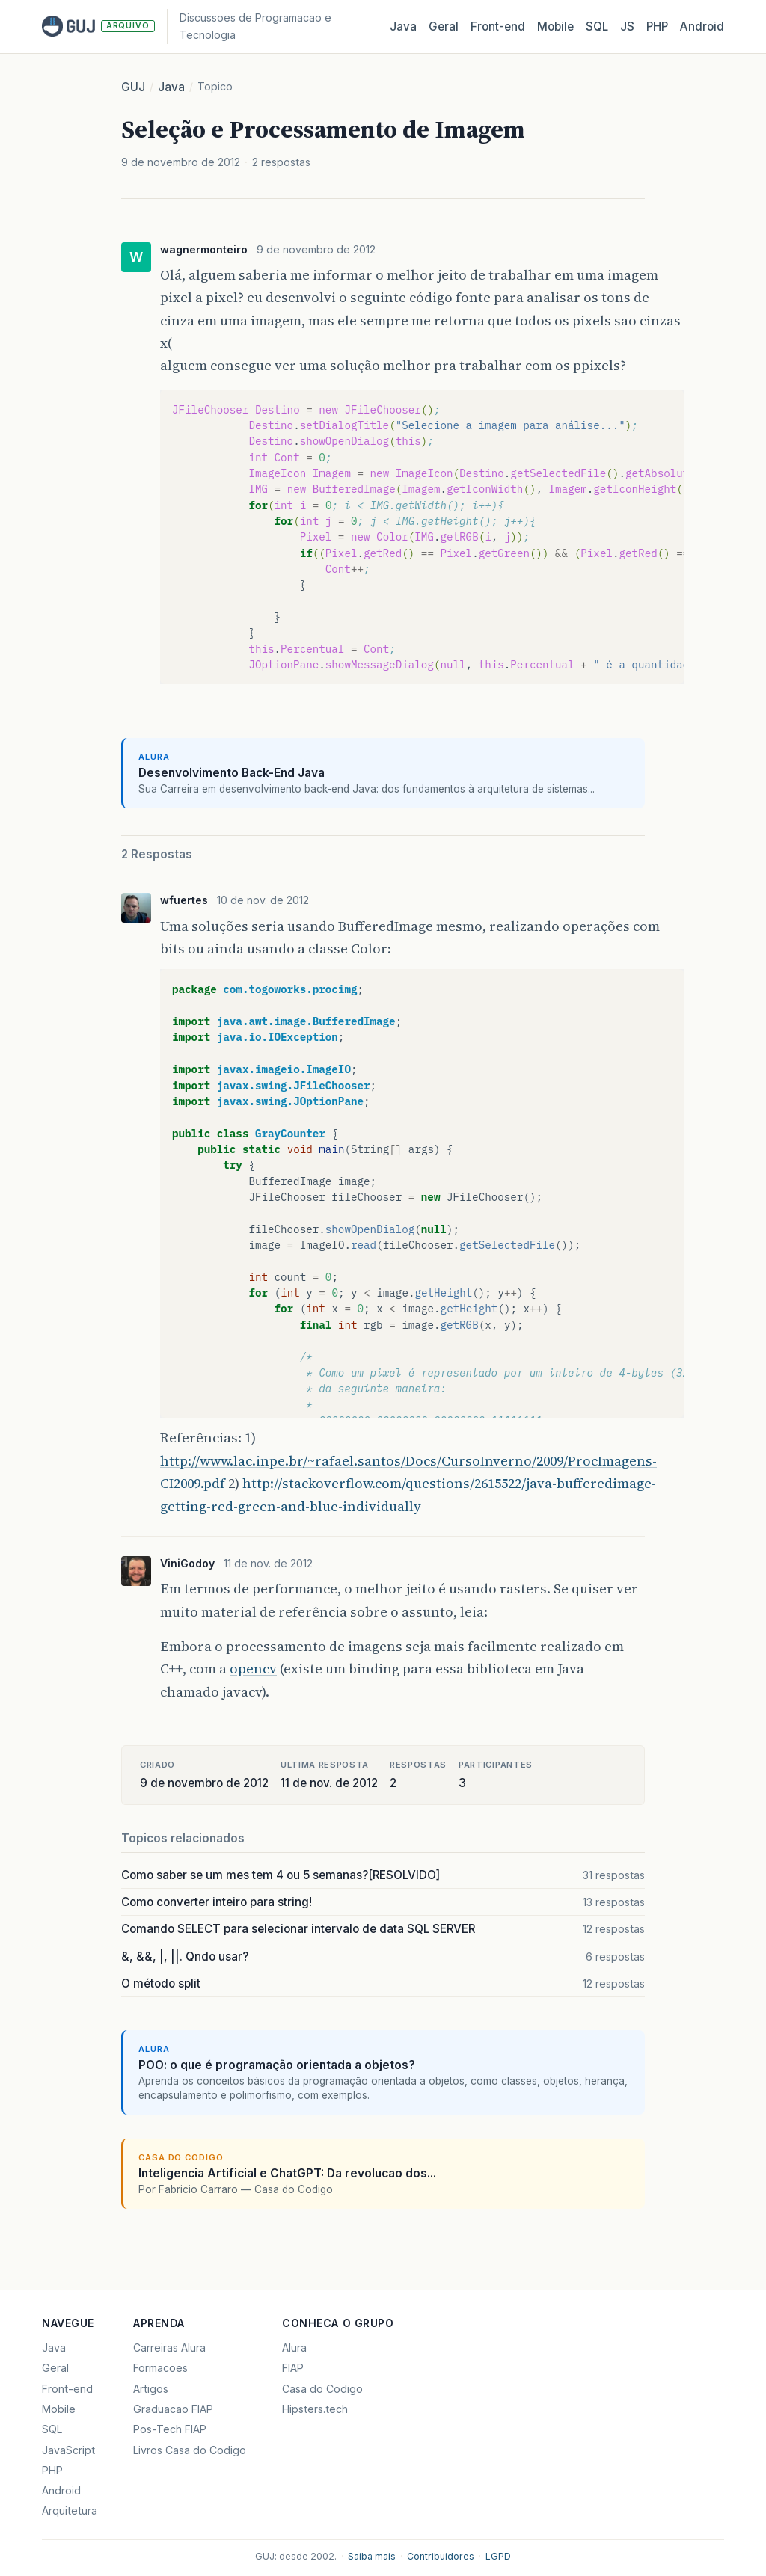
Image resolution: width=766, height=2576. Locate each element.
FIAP (293, 2367)
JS (627, 26)
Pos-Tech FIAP (169, 2429)
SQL (597, 26)
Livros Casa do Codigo (189, 2450)
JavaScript (68, 2450)
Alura (294, 2347)
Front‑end (498, 26)
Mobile (555, 26)
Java (403, 26)
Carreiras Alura (169, 2347)
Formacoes (160, 2367)
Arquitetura (69, 2510)
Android (702, 26)
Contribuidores (440, 2556)
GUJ (133, 87)
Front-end (67, 2388)
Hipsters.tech (315, 2409)
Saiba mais (372, 2556)
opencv (253, 1668)
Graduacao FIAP (173, 2409)
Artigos (150, 2388)
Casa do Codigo (322, 2388)
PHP (657, 26)
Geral (444, 26)
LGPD (498, 2556)
